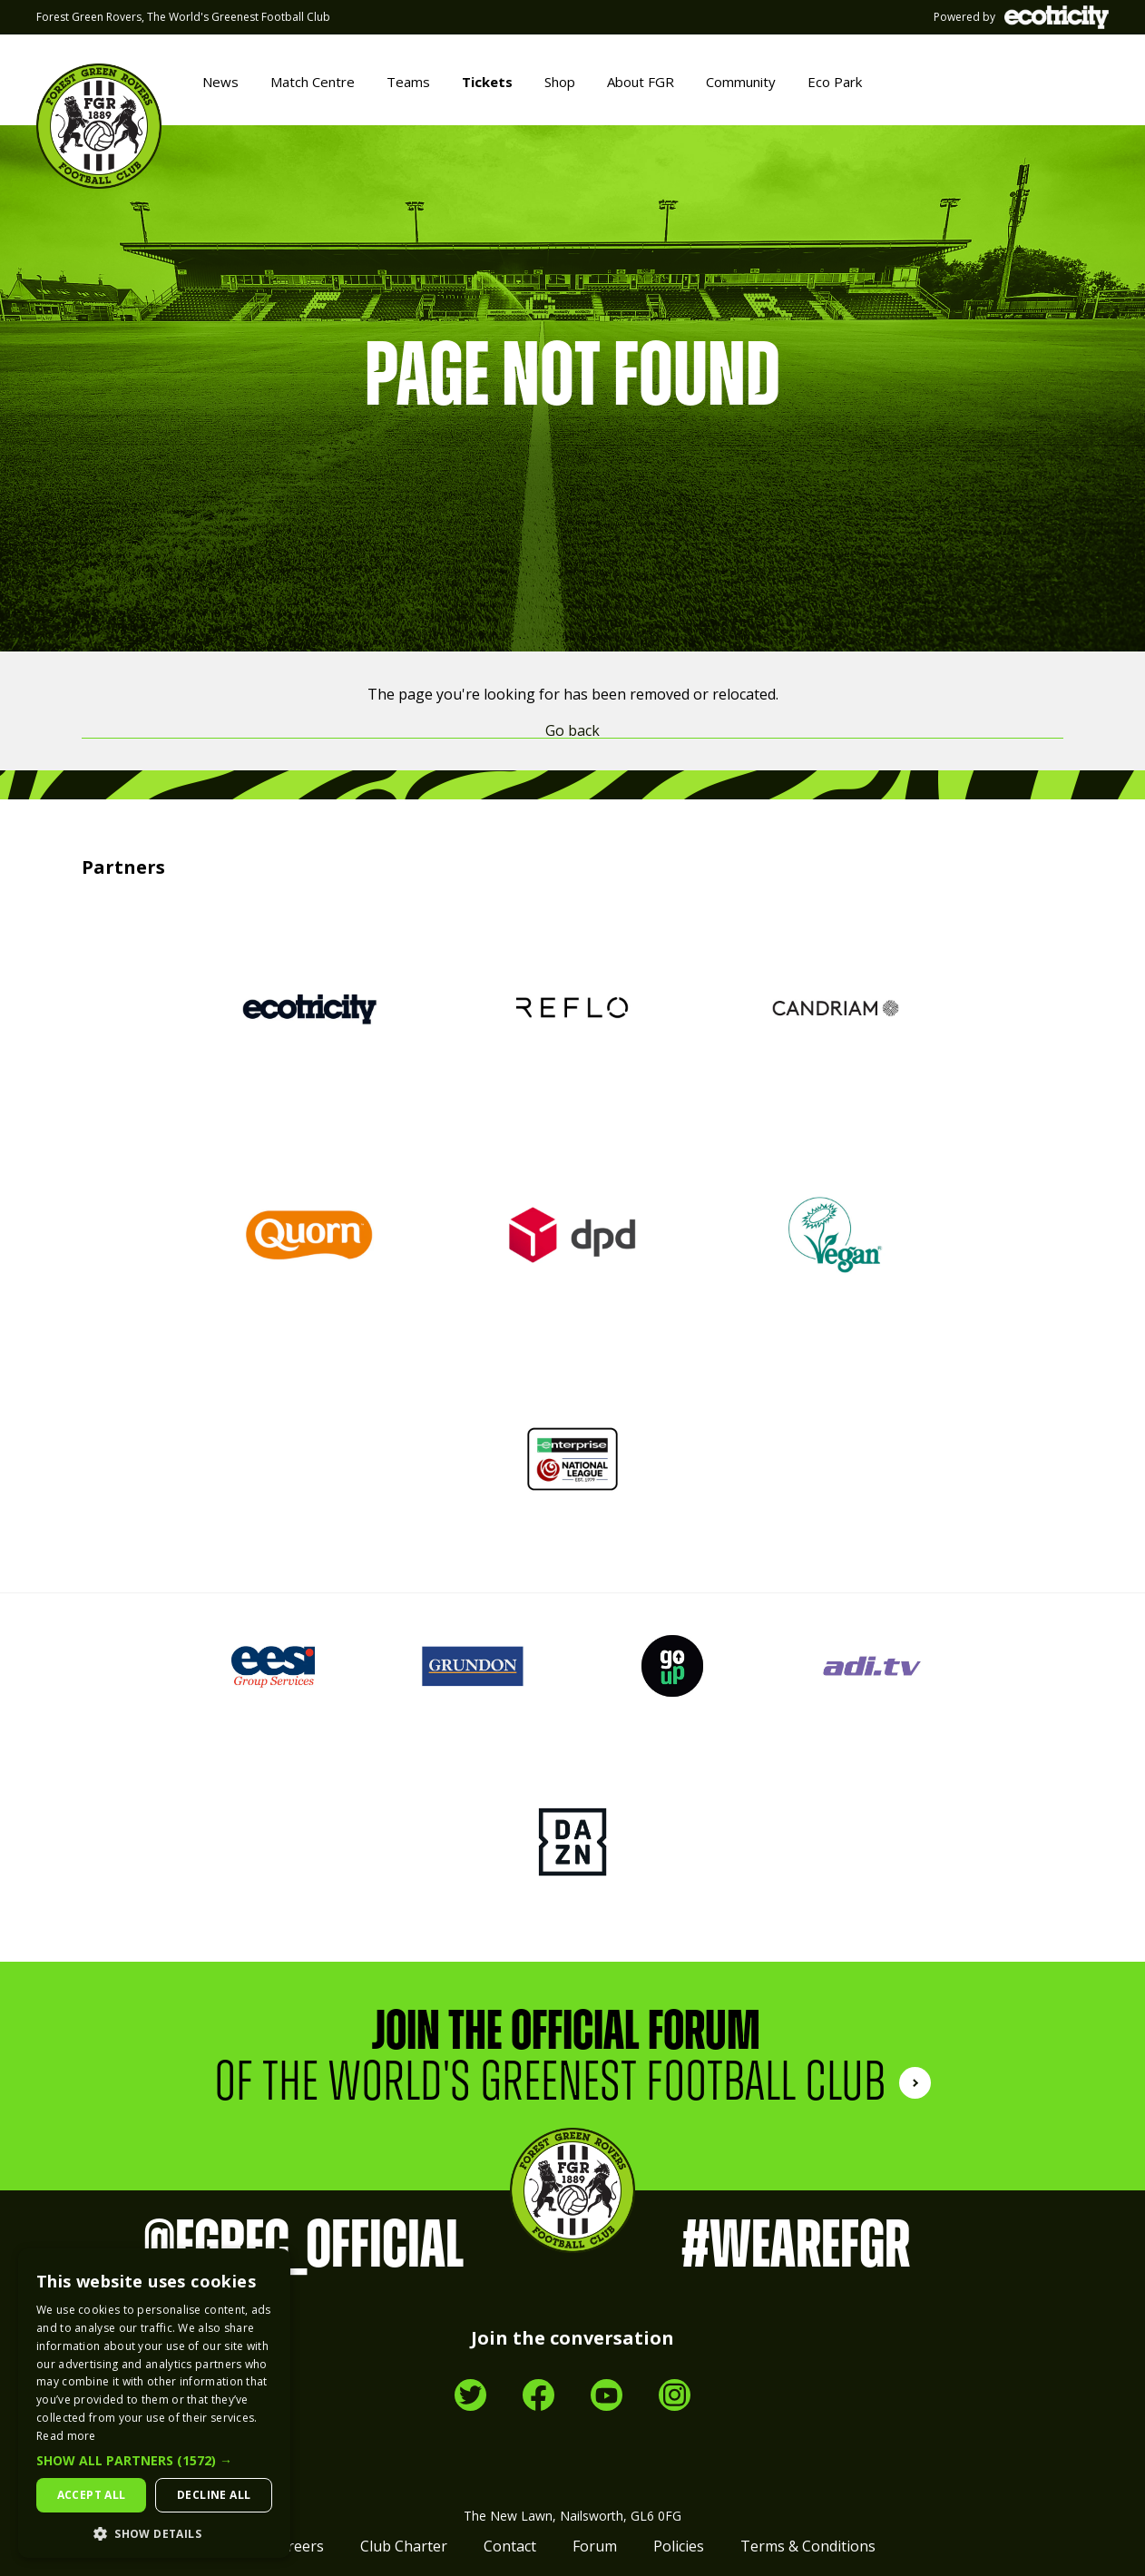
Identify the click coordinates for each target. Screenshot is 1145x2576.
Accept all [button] (91, 2495)
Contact (510, 2546)
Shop (559, 82)
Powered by (1021, 17)
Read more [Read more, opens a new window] (66, 2436)
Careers (297, 2546)
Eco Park (834, 82)
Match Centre (312, 82)
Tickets (487, 82)
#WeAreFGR (795, 2246)
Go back (572, 731)
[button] (154, 2460)
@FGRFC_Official (303, 2246)
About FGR (640, 82)
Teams (408, 82)
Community (741, 82)
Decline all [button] (213, 2495)
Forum (594, 2546)
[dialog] (154, 2403)
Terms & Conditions (808, 2546)
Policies (678, 2546)
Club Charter (403, 2546)
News (220, 82)
